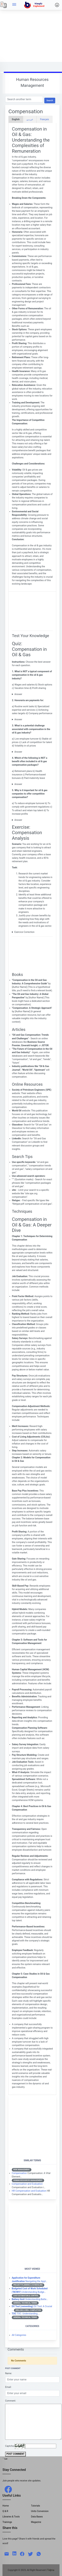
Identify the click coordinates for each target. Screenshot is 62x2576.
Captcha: (9, 2446)
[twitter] (30, 2553)
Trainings (7, 2522)
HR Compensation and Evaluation (29, 2190)
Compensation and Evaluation (27, 2184)
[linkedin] (14, 2553)
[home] (35, 5)
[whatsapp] (38, 2553)
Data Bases (37, 2516)
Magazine (36, 2522)
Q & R (5, 2511)
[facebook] (8, 2489)
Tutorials (35, 2505)
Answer (18, 694)
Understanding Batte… (30, 2299)
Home (5, 2505)
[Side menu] (14, 5)
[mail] (6, 2553)
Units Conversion (40, 2511)
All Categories (19, 2335)
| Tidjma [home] (50, 2570)
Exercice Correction (24, 932)
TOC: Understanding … (26, 2313)
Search (49, 100)
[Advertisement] (31, 31)
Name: (8, 2373)
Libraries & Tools (11, 2516)
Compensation (19, 2173)
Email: (8, 2387)
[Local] (3, 4)
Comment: (10, 2400)
